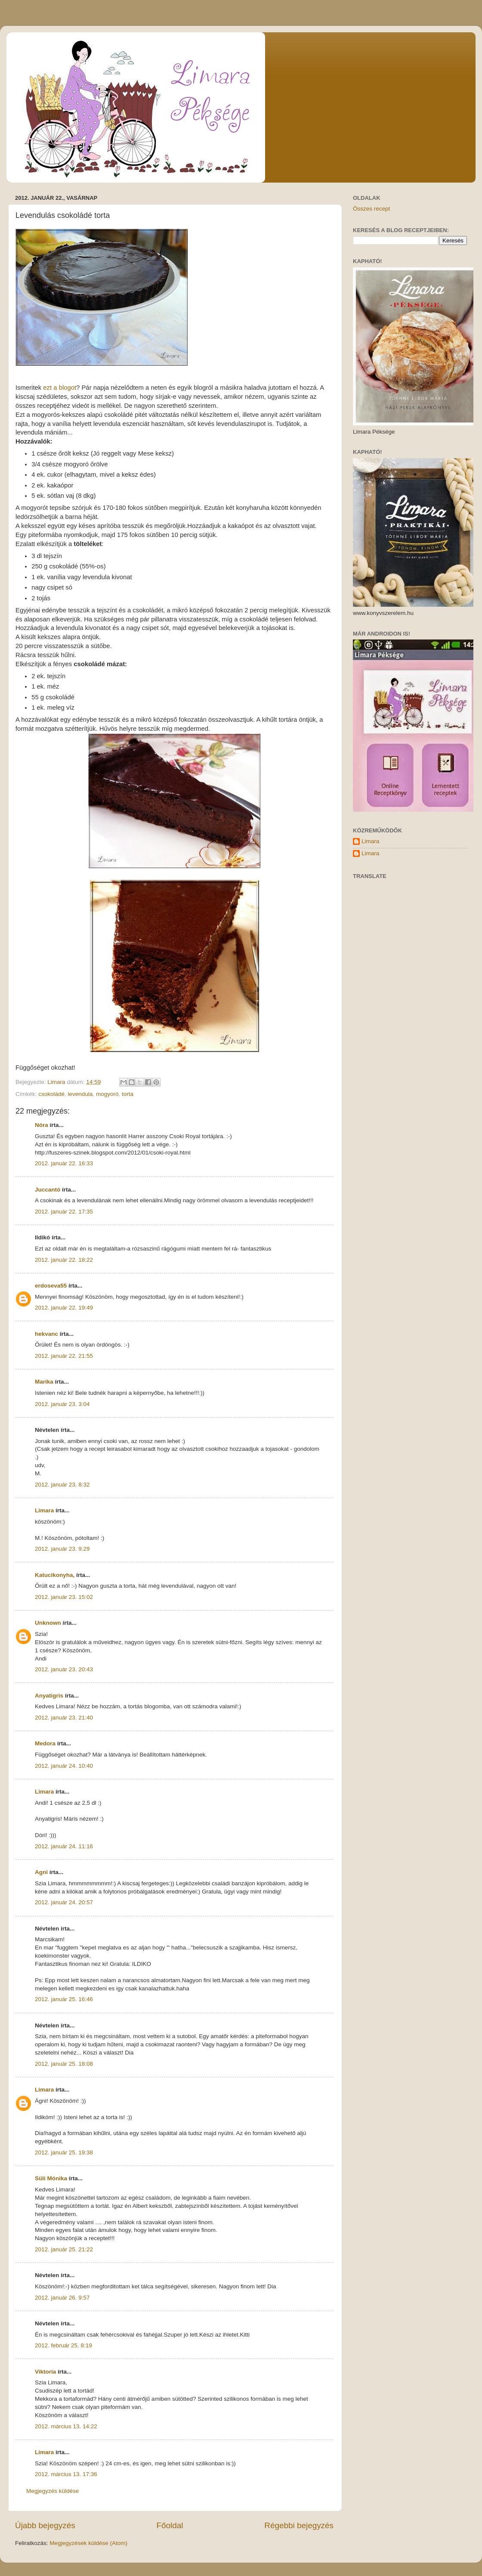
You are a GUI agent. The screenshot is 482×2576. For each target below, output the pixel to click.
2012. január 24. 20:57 (64, 1902)
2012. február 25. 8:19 (63, 2345)
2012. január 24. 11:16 (64, 1846)
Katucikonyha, (54, 1575)
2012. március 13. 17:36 (66, 2474)
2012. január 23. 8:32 (62, 1484)
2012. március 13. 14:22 (66, 2426)
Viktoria (45, 2371)
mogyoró (107, 1094)
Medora (45, 1743)
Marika (44, 1381)
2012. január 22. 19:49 (64, 1307)
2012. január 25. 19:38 (64, 2152)
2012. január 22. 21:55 (64, 1356)
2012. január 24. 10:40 (64, 1766)
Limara (44, 1510)
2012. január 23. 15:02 (64, 1597)
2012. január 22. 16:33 (64, 1163)
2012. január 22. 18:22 (64, 1260)
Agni (41, 1872)
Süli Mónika (51, 2178)
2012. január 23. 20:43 (64, 1669)
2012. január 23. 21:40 (64, 1717)
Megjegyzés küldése (52, 2491)
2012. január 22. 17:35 (64, 1211)
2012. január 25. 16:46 (64, 1999)
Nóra (41, 1125)
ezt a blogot (59, 387)
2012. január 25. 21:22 (64, 2249)
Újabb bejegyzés (45, 2525)
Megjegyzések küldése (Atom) (88, 2543)
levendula (80, 1094)
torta (127, 1094)
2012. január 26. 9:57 (62, 2297)
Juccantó (47, 1189)
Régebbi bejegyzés (299, 2525)
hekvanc (46, 1334)
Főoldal (170, 2525)
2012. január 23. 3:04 (62, 1404)
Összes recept (371, 208)
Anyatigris (49, 1695)
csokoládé (51, 1094)
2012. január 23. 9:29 (62, 1549)
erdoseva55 (51, 1285)
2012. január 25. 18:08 (64, 2064)
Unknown (48, 1623)
